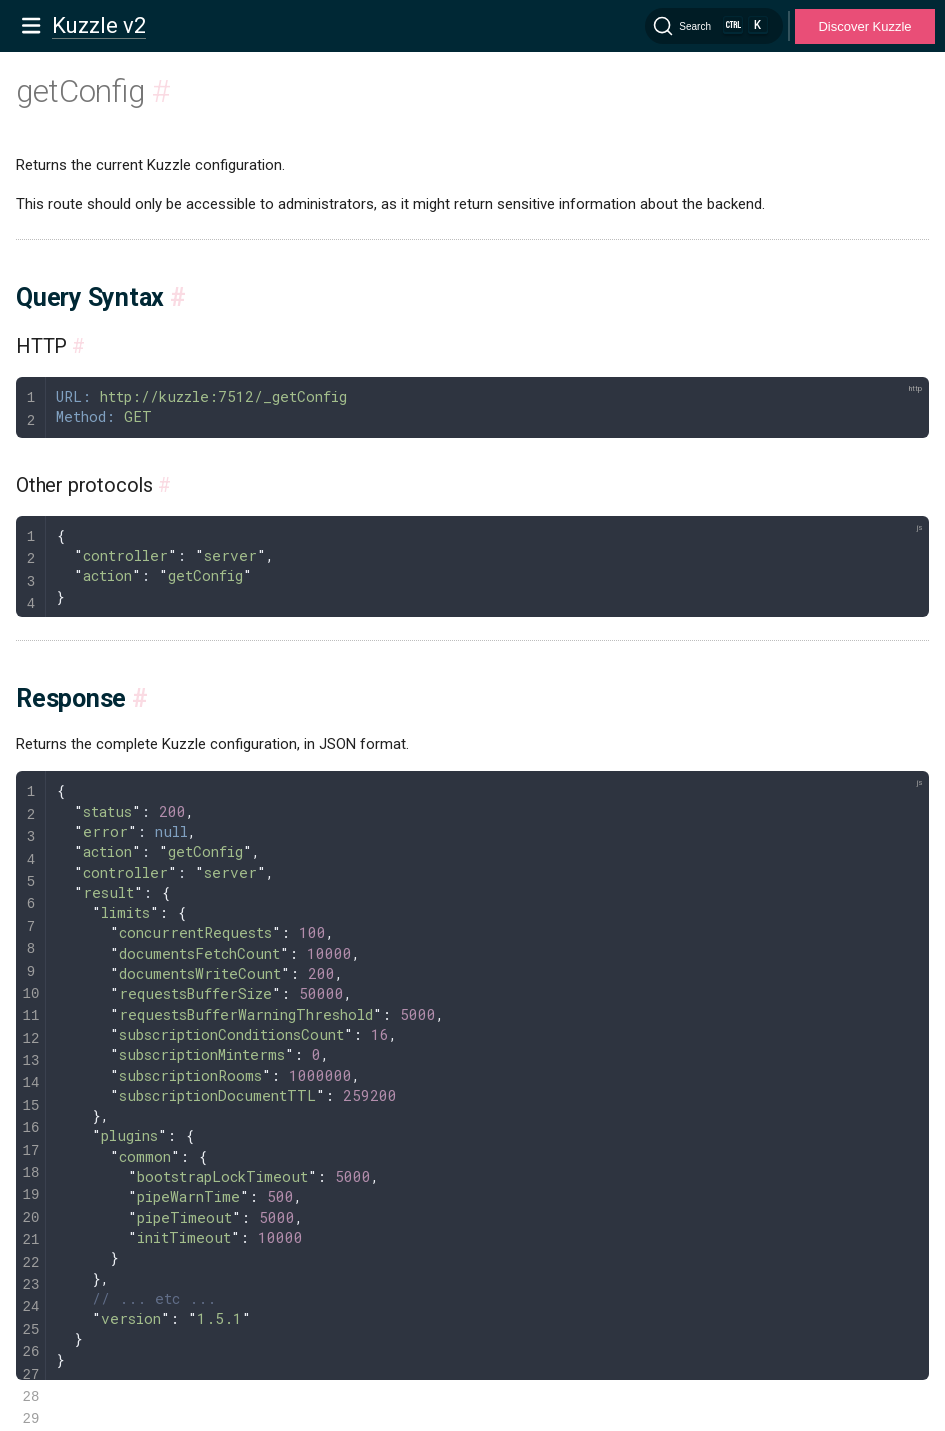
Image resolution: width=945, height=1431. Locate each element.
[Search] (714, 26)
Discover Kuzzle (864, 26)
